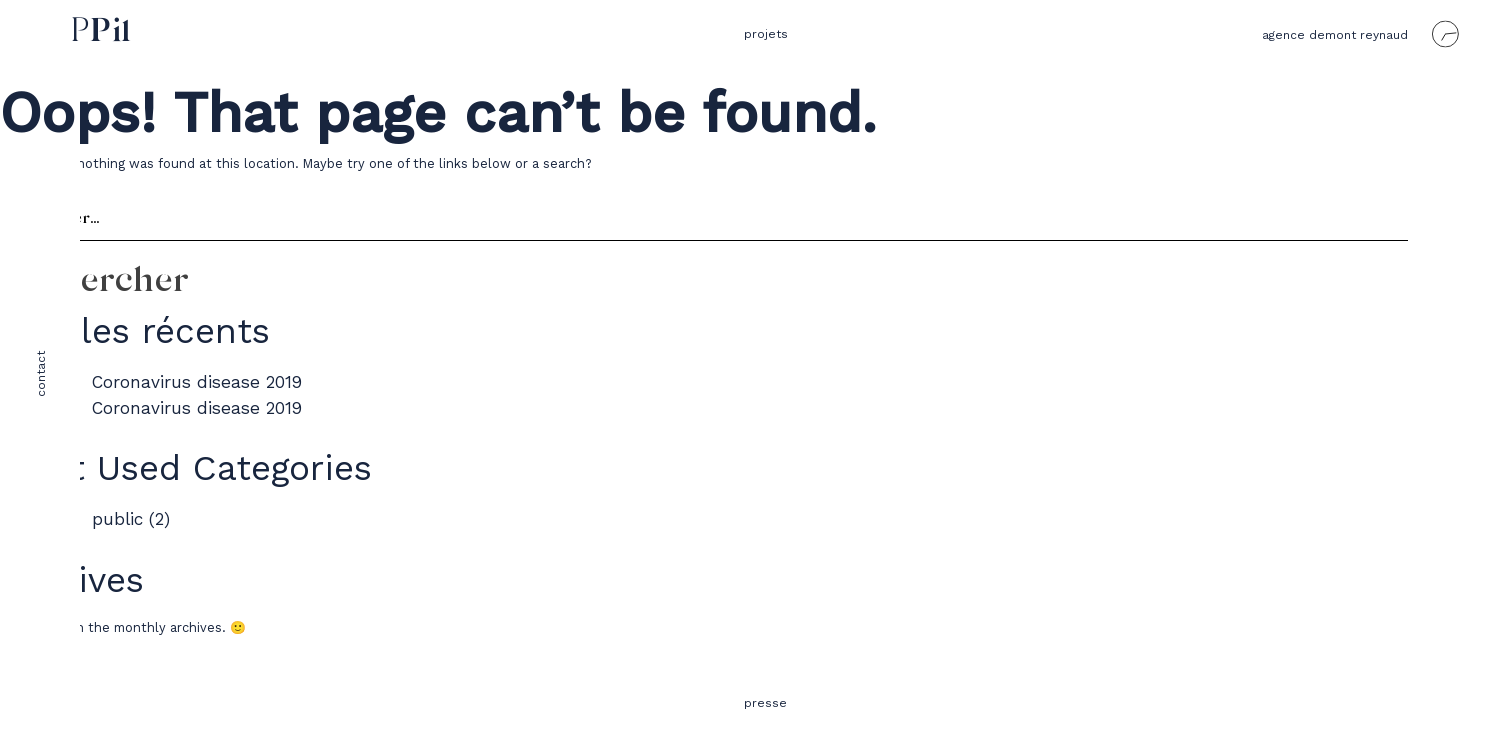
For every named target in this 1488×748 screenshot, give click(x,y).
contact (41, 374)
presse (765, 703)
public (117, 519)
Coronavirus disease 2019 (197, 382)
